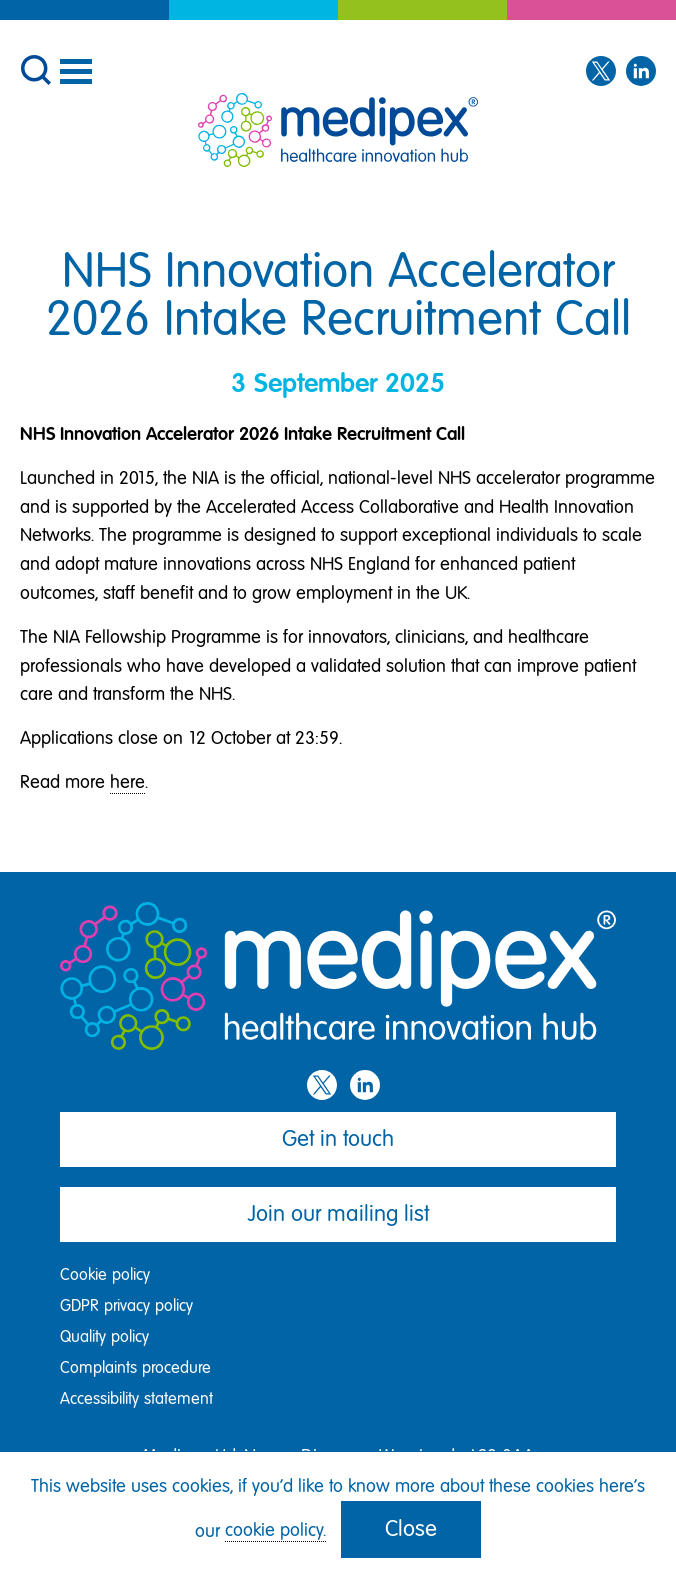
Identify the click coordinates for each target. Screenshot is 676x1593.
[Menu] (75, 71)
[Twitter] (601, 72)
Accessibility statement (136, 1398)
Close (411, 1528)
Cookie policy (105, 1274)
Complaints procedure (135, 1367)
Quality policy (104, 1336)
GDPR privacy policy (126, 1305)
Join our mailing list (338, 1213)
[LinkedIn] (641, 72)
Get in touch (338, 1138)
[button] (35, 67)
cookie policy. (275, 1530)
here (127, 782)
